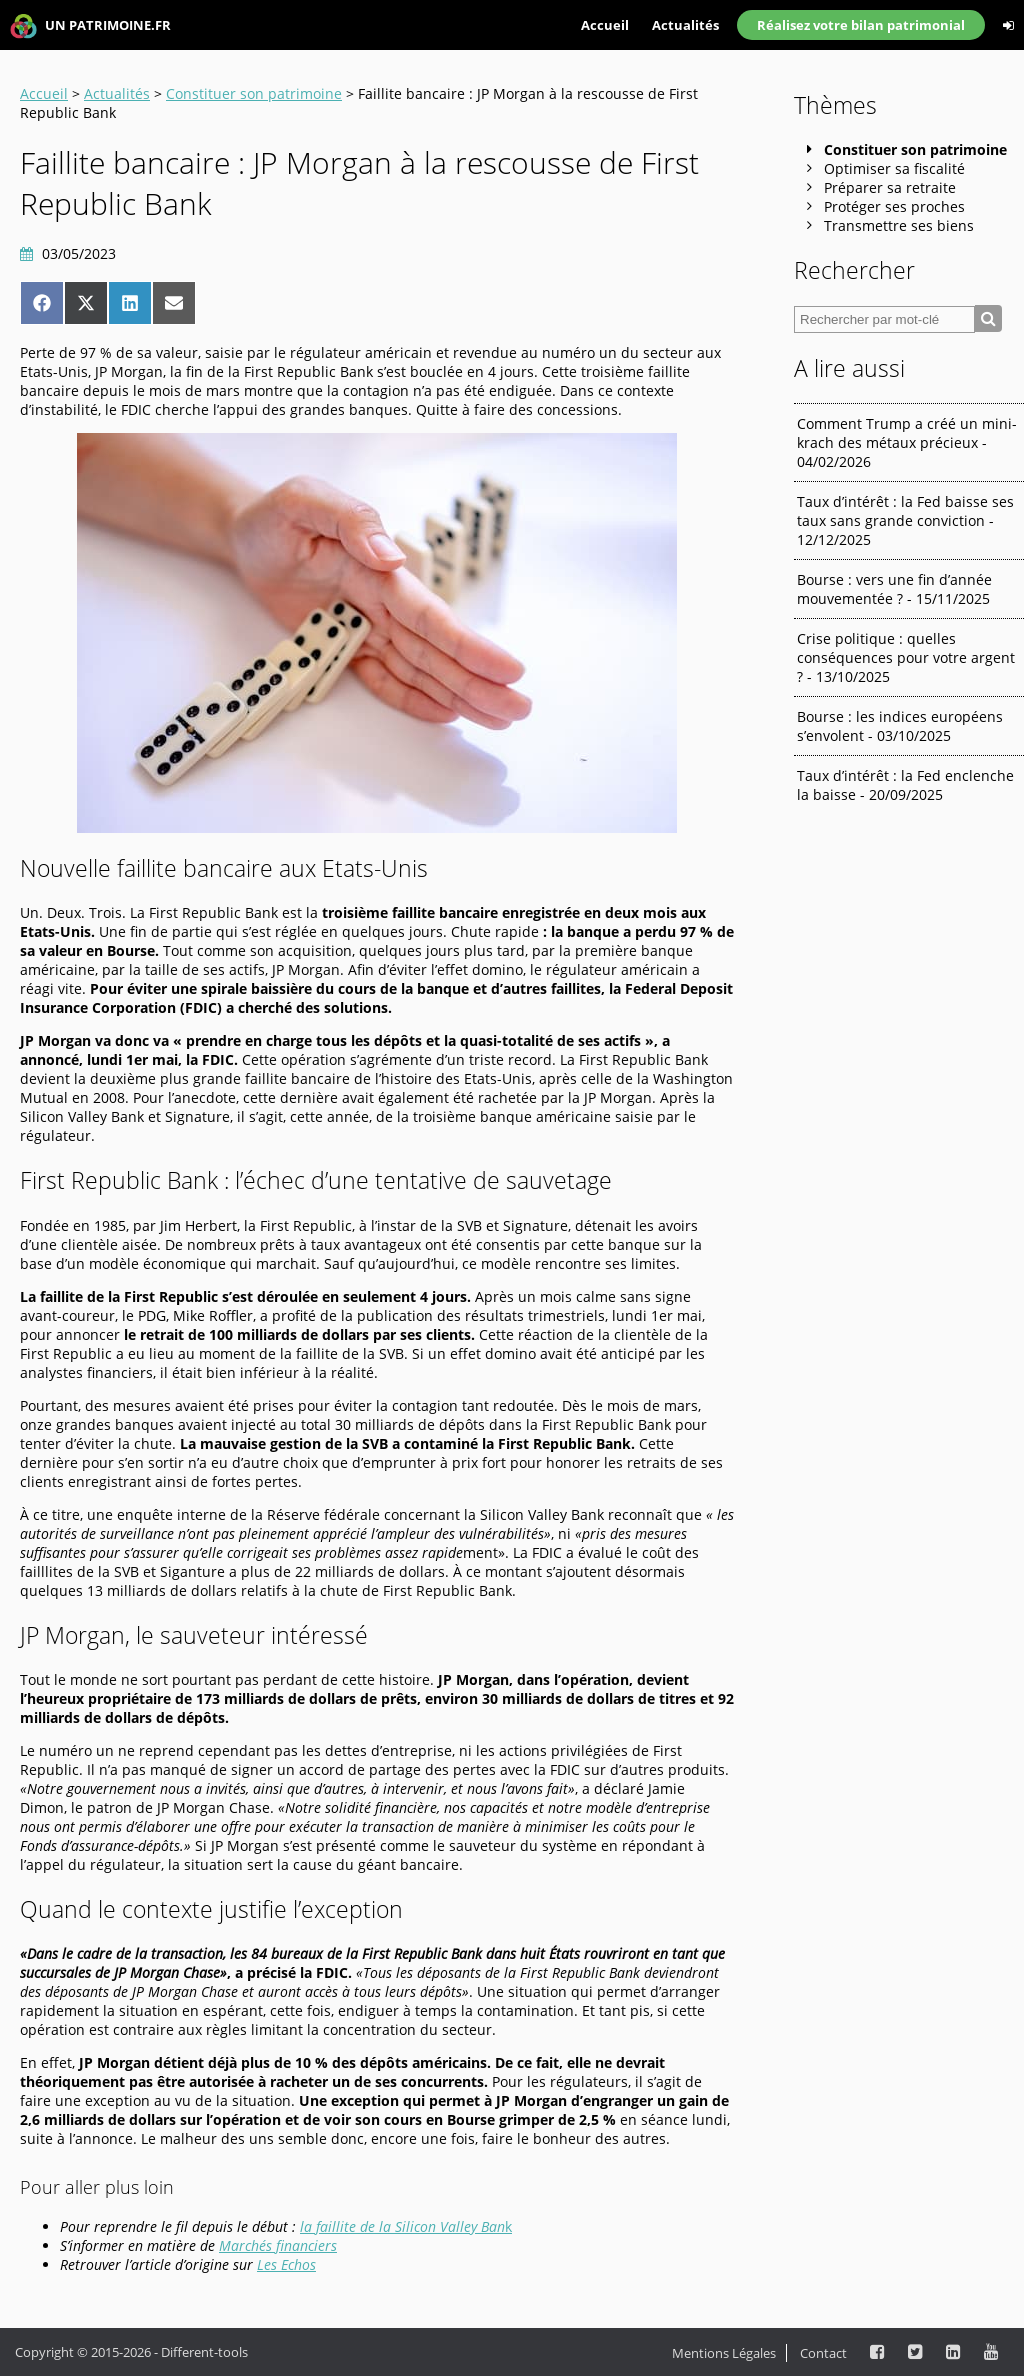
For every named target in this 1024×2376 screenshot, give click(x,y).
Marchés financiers (278, 2245)
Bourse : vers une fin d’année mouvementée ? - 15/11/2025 (894, 589)
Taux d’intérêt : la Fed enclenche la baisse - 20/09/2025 (905, 785)
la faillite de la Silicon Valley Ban (402, 2226)
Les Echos (286, 2264)
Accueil (605, 25)
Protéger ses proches (894, 206)
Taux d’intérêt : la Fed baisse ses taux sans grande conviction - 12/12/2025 (905, 520)
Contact (823, 2353)
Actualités (685, 25)
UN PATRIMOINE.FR (90, 26)
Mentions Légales (724, 2353)
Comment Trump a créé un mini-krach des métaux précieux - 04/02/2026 (907, 442)
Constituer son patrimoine (254, 93)
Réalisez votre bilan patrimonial (861, 25)
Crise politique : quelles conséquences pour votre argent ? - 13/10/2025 (906, 657)
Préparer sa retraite (890, 187)
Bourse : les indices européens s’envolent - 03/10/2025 (900, 726)
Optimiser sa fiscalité (894, 168)
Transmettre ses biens (899, 225)
